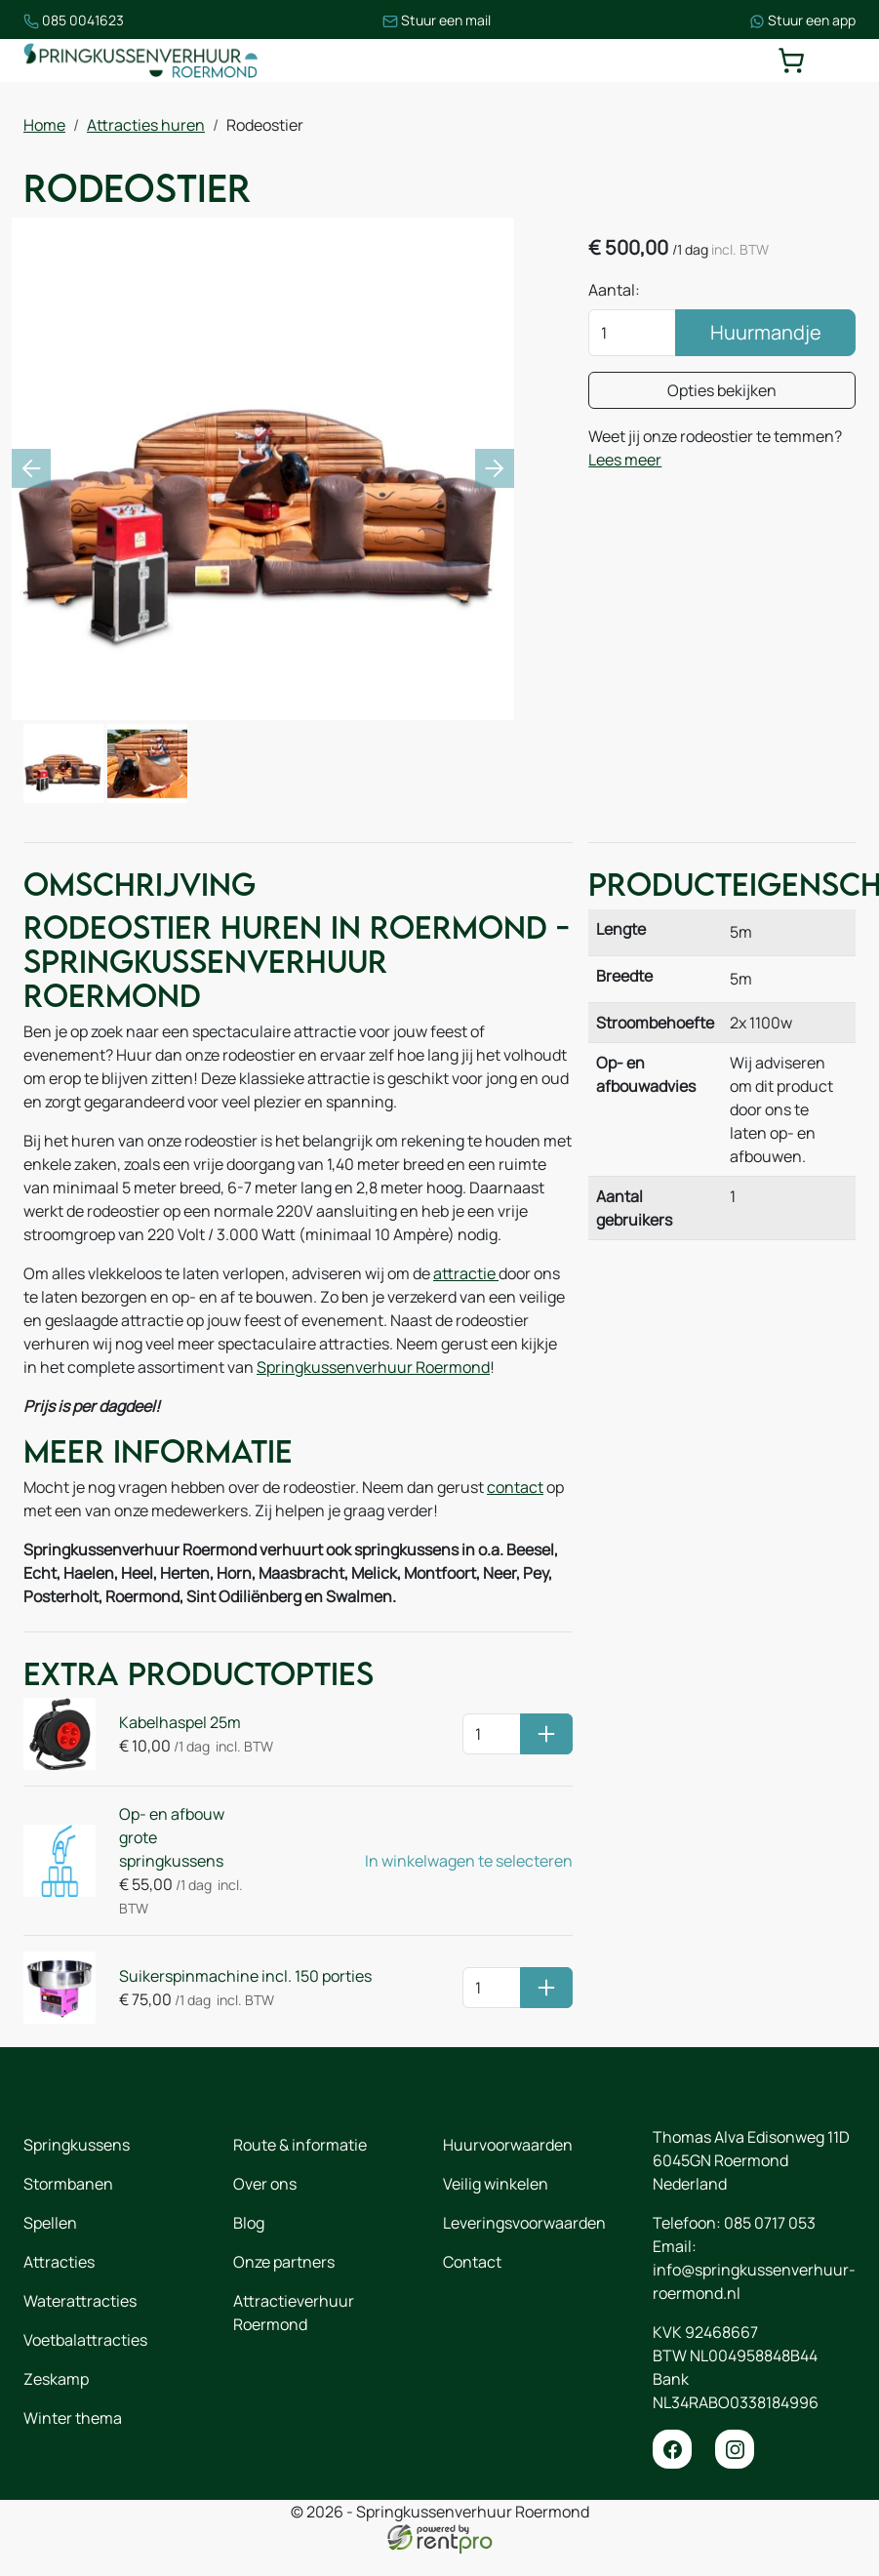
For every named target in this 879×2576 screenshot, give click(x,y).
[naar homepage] (140, 60)
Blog (248, 2223)
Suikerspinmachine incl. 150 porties (245, 1976)
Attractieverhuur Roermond (293, 2312)
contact (515, 1487)
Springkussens (76, 2144)
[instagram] (734, 2449)
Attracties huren (146, 125)
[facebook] (672, 2449)
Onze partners (284, 2262)
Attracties (59, 2262)
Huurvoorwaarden (508, 2144)
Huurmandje (765, 332)
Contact (472, 2262)
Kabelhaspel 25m (180, 1722)
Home (44, 125)
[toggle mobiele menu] (842, 60)
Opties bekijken (722, 390)
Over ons (265, 2183)
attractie (466, 1273)
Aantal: (614, 290)
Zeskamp (56, 2379)
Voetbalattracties (85, 2340)
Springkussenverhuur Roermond (373, 1367)
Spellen (50, 2223)
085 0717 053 (770, 2223)
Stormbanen (68, 2183)
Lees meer (624, 459)
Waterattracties (80, 2301)
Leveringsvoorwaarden (524, 2223)
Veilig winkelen (495, 2183)
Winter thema (72, 2418)
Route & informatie (300, 2144)
